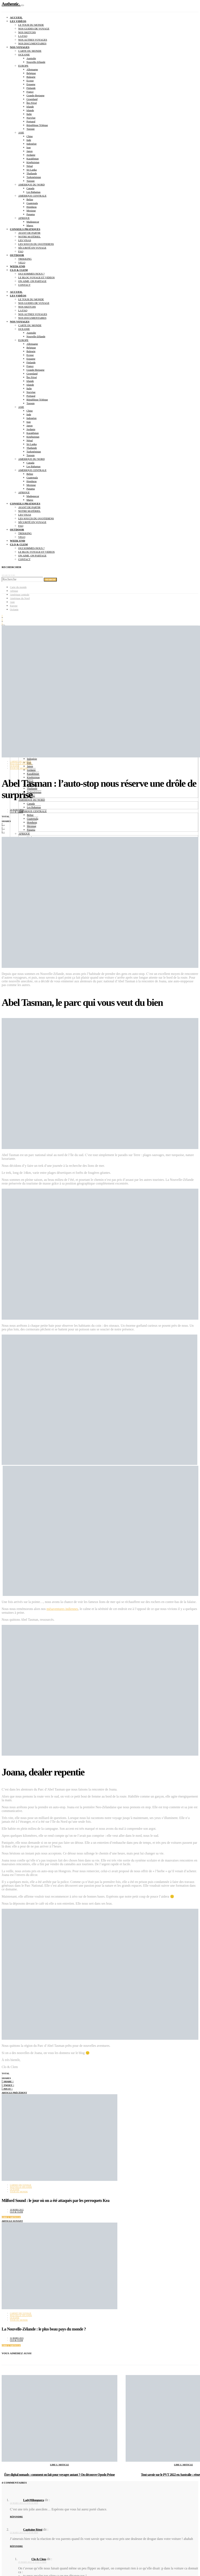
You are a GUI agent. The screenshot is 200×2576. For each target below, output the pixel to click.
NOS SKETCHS (27, 32)
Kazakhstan (32, 158)
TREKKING (25, 258)
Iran (28, 147)
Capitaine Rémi (32, 2529)
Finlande (31, 88)
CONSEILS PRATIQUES (25, 229)
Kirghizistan (32, 162)
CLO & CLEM (19, 270)
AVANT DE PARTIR (29, 232)
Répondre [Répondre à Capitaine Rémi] (16, 2546)
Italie (29, 114)
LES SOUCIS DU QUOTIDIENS (36, 244)
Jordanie (30, 154)
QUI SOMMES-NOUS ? (31, 273)
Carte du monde (18, 587)
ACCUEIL (16, 17)
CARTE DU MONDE (30, 50)
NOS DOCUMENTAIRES (32, 43)
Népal (29, 166)
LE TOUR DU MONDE (31, 24)
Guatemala (32, 203)
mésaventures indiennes (62, 1609)
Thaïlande (31, 173)
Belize (29, 199)
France (29, 91)
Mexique (31, 210)
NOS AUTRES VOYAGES (32, 39)
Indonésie (31, 143)
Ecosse (30, 80)
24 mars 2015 (17, 810)
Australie (31, 58)
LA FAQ (22, 36)
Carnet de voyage (20, 761)
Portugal (30, 121)
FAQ (20, 251)
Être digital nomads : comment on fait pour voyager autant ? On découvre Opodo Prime (59, 2474)
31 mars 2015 (17, 2338)
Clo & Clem (16, 812)
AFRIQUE (24, 218)
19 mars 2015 (17, 2210)
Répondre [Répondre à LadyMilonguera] (16, 2516)
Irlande (30, 106)
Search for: (8, 575)
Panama (30, 214)
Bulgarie (30, 76)
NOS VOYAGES (19, 47)
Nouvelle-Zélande (35, 62)
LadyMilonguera (33, 2500)
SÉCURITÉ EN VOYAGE (32, 247)
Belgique (31, 73)
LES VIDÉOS (18, 21)
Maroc (29, 225)
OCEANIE (24, 54)
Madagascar (32, 221)
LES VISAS (24, 240)
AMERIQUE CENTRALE (32, 195)
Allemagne (32, 69)
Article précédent (14, 2092)
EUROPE (23, 65)
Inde (28, 140)
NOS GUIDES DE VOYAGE (33, 28)
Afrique (14, 590)
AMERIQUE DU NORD (31, 184)
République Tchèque (37, 125)
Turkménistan (33, 177)
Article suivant (12, 2221)
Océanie (14, 766)
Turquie (30, 128)
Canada (30, 188)
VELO (21, 262)
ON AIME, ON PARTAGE (32, 281)
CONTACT (24, 284)
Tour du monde (19, 768)
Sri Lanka (31, 169)
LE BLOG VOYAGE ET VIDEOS (36, 277)
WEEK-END (17, 266)
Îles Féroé (31, 102)
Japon (29, 151)
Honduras (31, 206)
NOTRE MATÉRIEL (29, 236)
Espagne (30, 84)
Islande (30, 110)
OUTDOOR (17, 255)
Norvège (31, 117)
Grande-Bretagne (35, 95)
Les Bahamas (33, 192)
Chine (29, 136)
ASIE (21, 132)
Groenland (31, 99)
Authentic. (11, 3)
